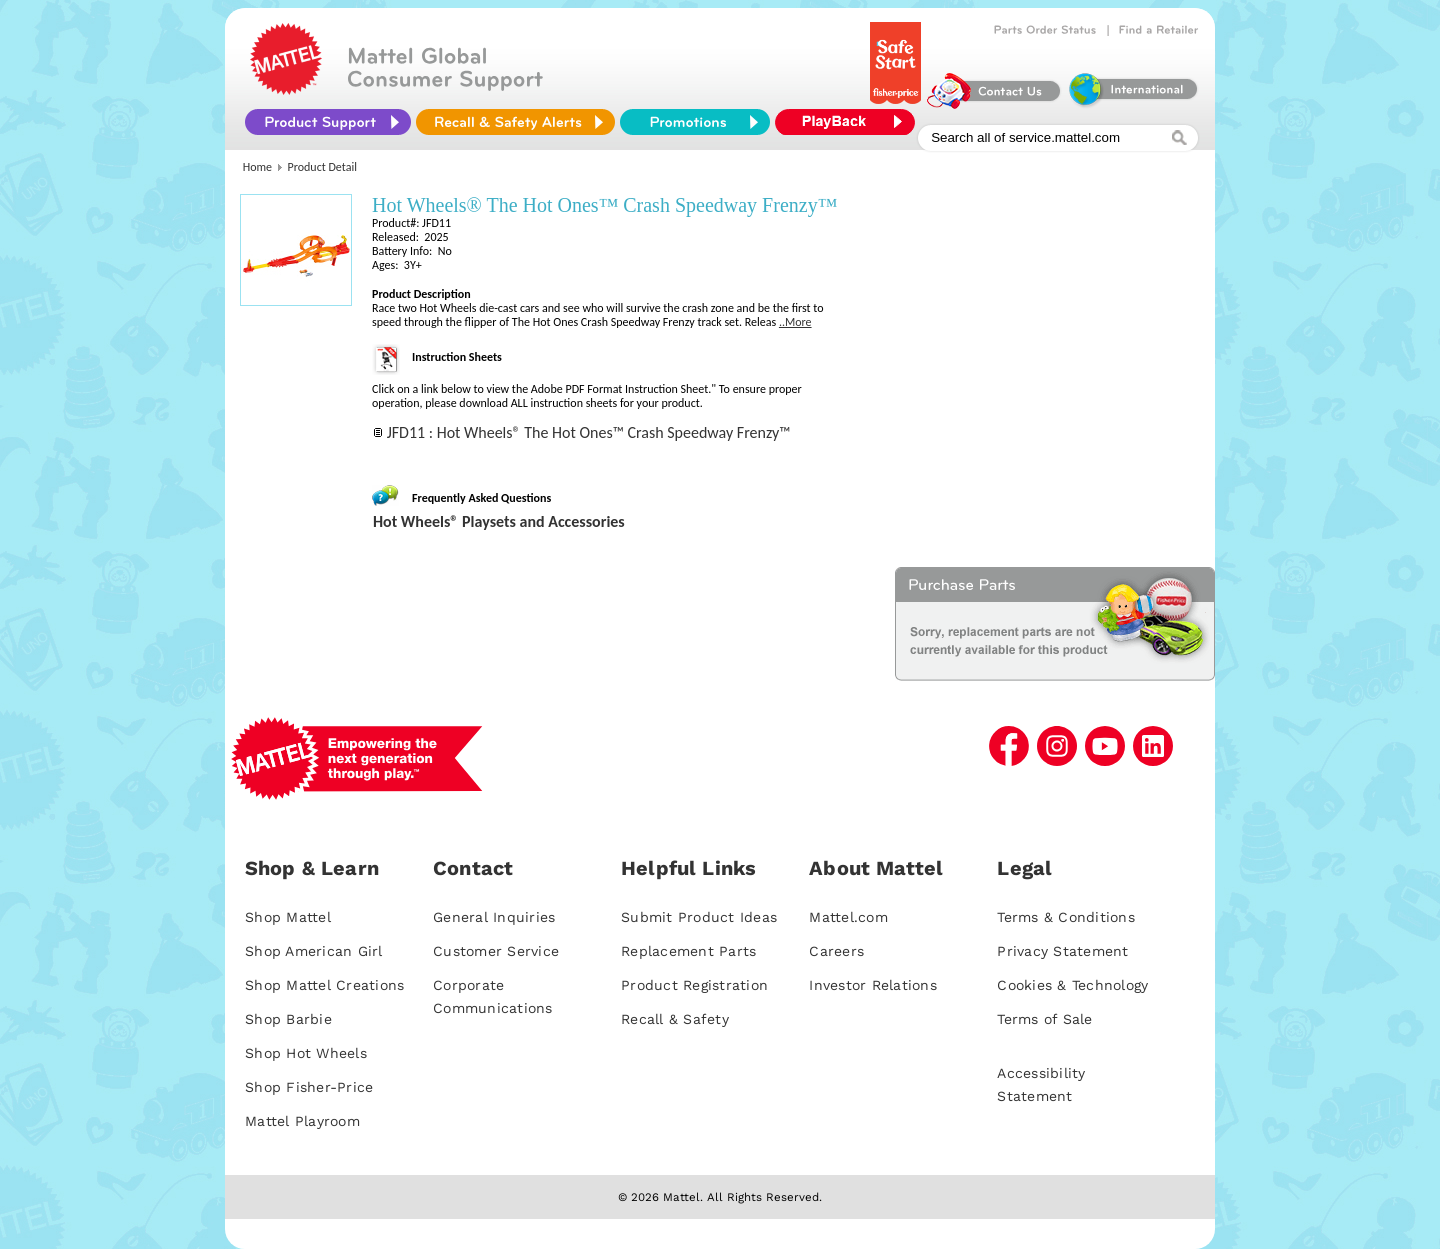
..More (795, 322)
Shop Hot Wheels (306, 1053)
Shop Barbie (288, 1019)
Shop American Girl (314, 951)
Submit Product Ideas (699, 917)
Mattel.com (848, 917)
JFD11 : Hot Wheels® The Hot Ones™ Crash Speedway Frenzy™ (589, 432)
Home (257, 167)
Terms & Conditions (1066, 917)
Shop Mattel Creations (324, 985)
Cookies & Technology (1072, 985)
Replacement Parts (688, 951)
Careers (836, 951)
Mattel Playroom (302, 1121)
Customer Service (496, 951)
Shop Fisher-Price (309, 1087)
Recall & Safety (675, 1019)
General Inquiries (494, 917)
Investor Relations (873, 985)
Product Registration (694, 985)
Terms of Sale (1044, 1019)
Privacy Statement (1062, 951)
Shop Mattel (288, 917)
